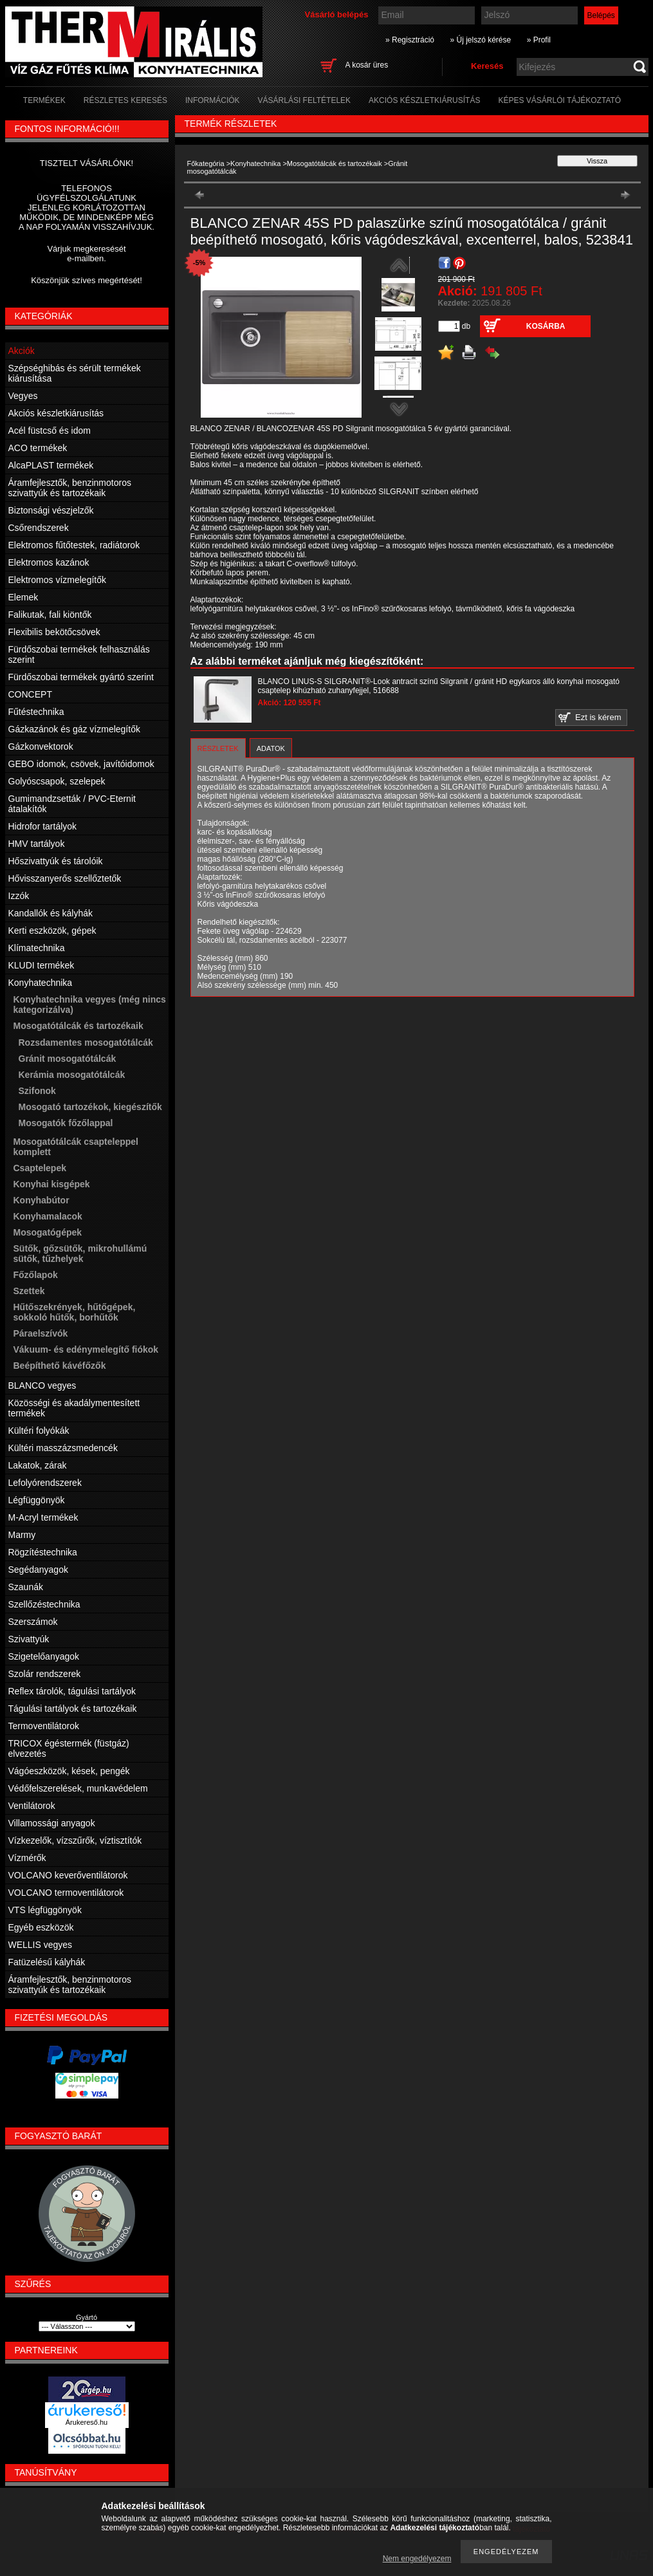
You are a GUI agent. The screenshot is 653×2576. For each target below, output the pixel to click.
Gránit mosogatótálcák (67, 1058)
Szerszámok (33, 1622)
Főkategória (206, 163)
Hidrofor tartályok (42, 826)
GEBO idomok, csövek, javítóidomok (81, 764)
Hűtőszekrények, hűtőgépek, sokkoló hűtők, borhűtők (75, 1312)
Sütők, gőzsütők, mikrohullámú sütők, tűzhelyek (80, 1253)
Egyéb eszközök (41, 1927)
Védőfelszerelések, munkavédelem (78, 1788)
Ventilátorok (31, 1806)
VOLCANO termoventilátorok (66, 1892)
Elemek (23, 597)
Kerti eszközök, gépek (52, 930)
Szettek (29, 1291)
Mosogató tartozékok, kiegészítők (90, 1107)
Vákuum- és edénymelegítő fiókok (86, 1349)
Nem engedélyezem (417, 2558)
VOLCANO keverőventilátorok (68, 1875)
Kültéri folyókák (38, 1430)
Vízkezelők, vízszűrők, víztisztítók (75, 1840)
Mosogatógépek (48, 1232)
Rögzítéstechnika (42, 1552)
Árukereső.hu (86, 2422)
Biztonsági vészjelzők (51, 510)
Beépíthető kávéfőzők (60, 1365)
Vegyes (23, 396)
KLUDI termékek (41, 965)
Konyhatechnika (255, 163)
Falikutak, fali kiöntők (50, 614)
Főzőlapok (36, 1275)
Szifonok (37, 1091)
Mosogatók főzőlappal (66, 1123)
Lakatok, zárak (37, 1465)
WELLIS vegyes (40, 1945)
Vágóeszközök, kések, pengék (69, 1771)
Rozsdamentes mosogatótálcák (86, 1042)
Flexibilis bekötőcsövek (54, 632)
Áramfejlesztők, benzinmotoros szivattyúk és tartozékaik (69, 487)
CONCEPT (30, 694)
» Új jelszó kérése (480, 39)
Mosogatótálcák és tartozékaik (334, 163)
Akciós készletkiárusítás (56, 413)
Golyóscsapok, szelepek (57, 781)
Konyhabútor (41, 1200)
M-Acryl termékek (43, 1517)
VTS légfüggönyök (45, 1910)
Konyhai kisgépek (52, 1184)
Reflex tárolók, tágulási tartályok (72, 1691)
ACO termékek (38, 448)
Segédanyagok (38, 1569)
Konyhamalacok (48, 1216)
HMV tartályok (36, 844)
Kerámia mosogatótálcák (72, 1075)
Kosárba (546, 326)
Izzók (19, 896)
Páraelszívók (41, 1333)
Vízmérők (27, 1858)
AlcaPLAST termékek (51, 465)
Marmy (22, 1535)
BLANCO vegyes (42, 1385)
